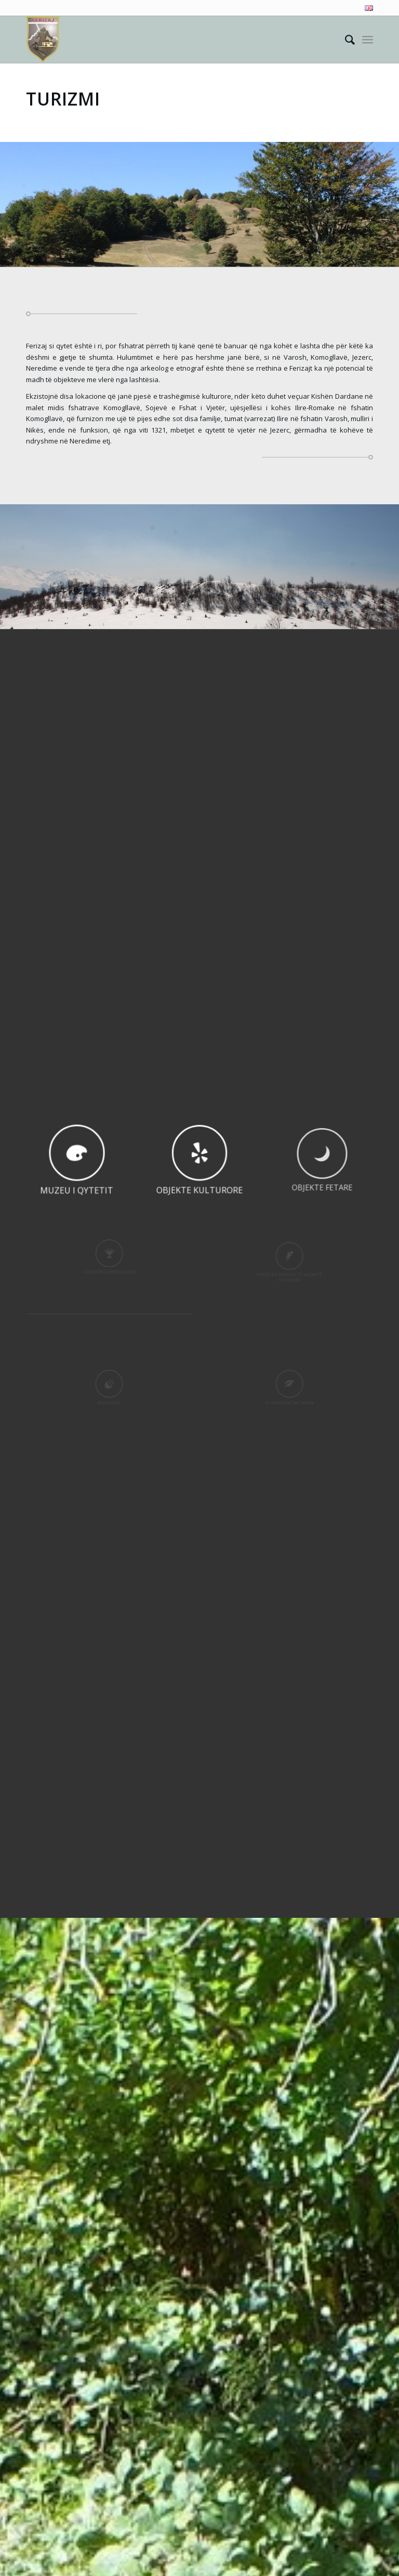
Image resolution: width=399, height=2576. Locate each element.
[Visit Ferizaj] (43, 39)
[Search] (345, 39)
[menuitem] (366, 8)
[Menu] (367, 39)
